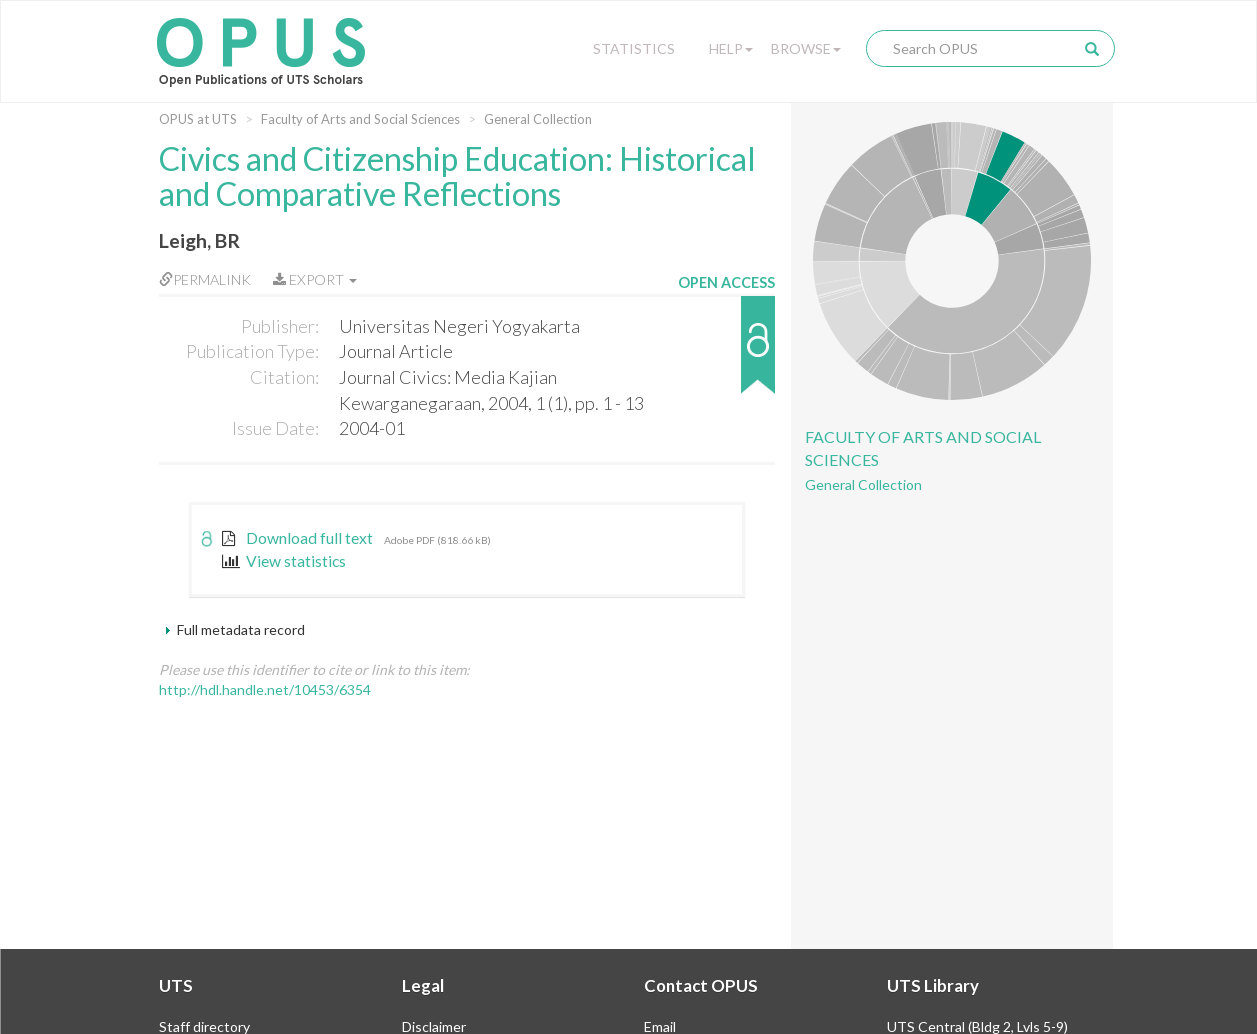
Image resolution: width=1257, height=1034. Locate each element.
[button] (726, 354)
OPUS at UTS (198, 119)
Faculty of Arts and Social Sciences (360, 119)
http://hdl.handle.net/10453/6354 (265, 689)
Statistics (634, 48)
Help (731, 48)
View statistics (284, 561)
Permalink (205, 279)
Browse (806, 48)
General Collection (538, 119)
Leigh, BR (199, 240)
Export (315, 279)
